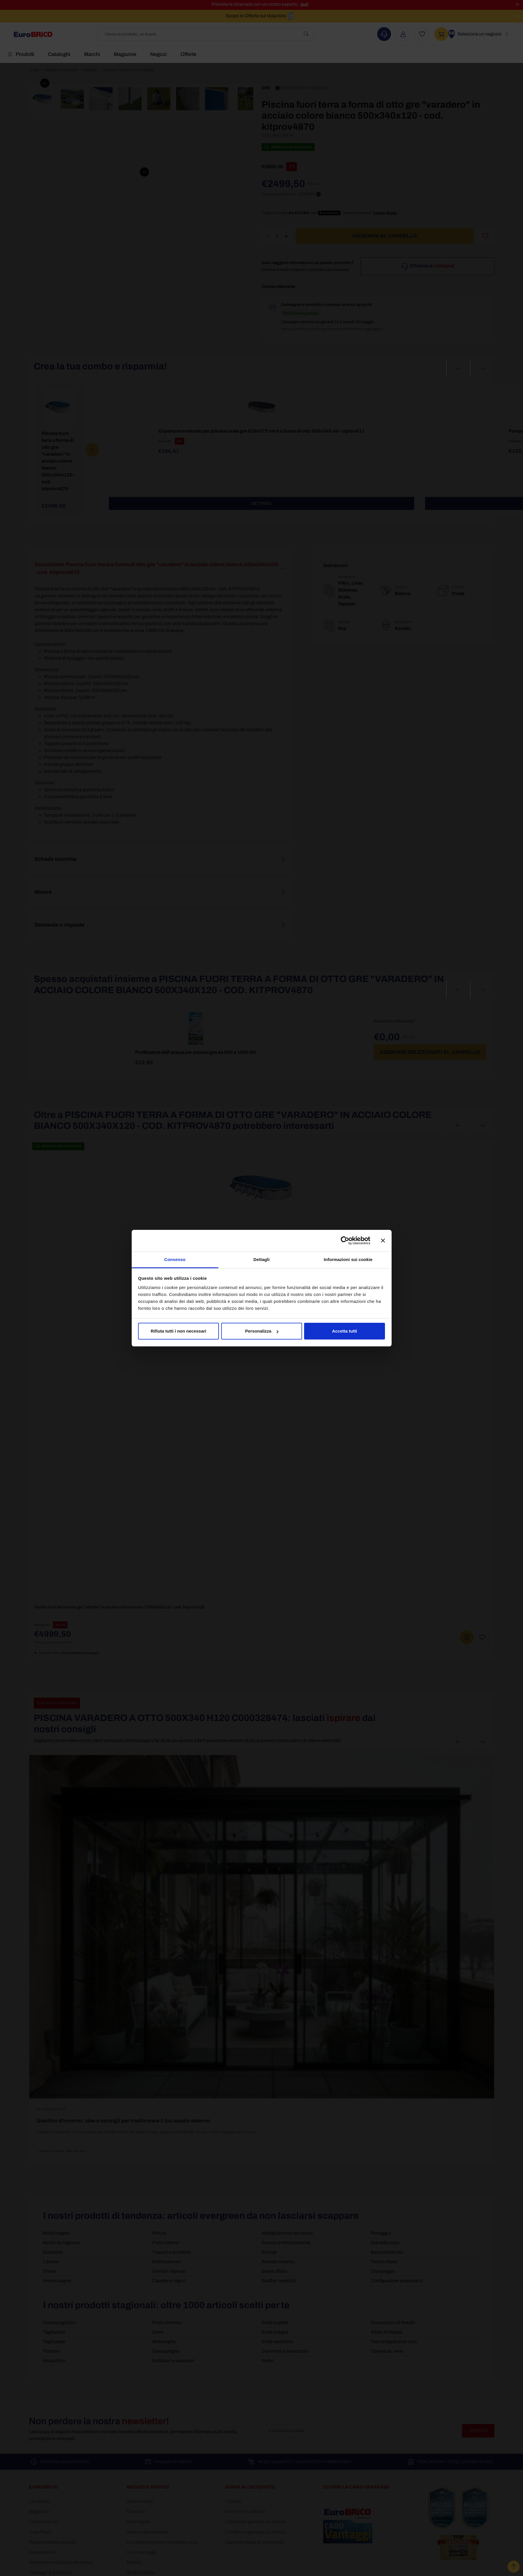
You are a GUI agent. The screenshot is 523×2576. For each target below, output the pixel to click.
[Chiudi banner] (383, 1241)
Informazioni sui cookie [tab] (348, 1259)
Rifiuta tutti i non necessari (178, 1331)
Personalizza (261, 1331)
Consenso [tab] (174, 1259)
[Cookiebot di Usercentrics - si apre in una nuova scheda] (345, 1240)
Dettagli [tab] (262, 1259)
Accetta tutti (344, 1331)
